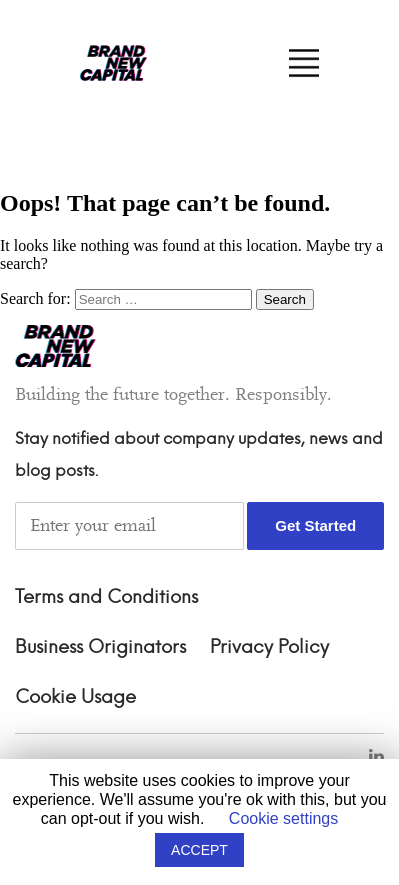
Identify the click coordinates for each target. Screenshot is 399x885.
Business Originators (100, 648)
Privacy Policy (269, 648)
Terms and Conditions (106, 598)
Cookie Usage (75, 698)
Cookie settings (283, 818)
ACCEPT (199, 850)
